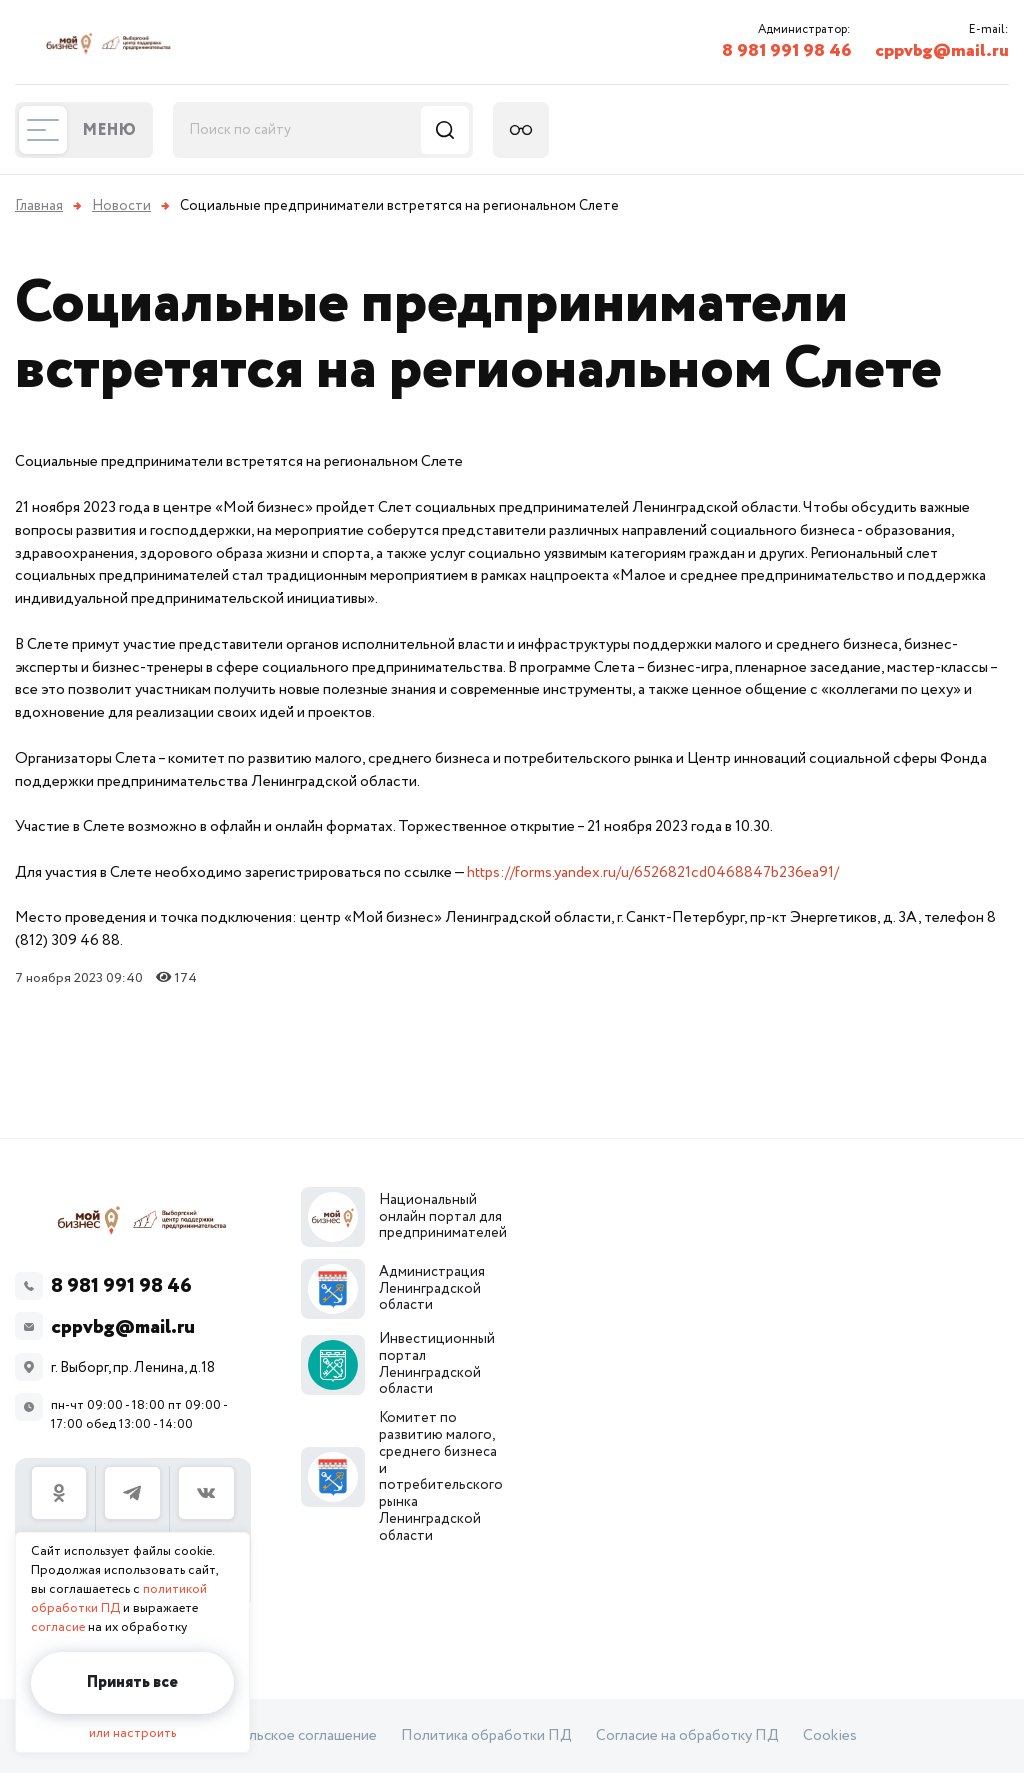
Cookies (830, 1736)
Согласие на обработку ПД (687, 1736)
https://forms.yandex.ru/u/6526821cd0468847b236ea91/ (653, 872)
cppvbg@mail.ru (942, 51)
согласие (58, 1627)
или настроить (132, 1733)
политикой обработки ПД (119, 1599)
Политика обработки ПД (486, 1736)
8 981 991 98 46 (786, 51)
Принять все (132, 1682)
